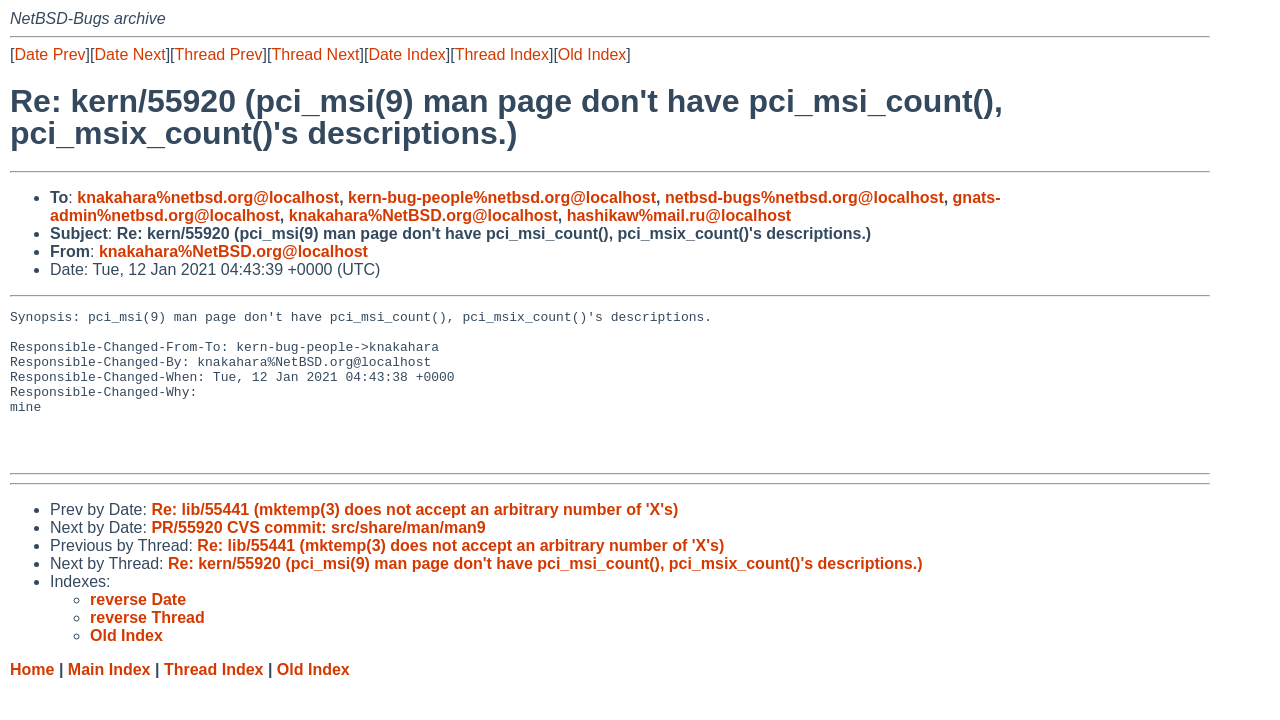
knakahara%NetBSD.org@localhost (423, 215)
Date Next (129, 54)
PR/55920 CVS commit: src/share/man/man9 (318, 557)
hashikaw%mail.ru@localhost (679, 215)
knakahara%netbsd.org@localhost (208, 197)
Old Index (592, 54)
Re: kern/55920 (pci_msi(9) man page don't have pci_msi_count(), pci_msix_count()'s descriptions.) (545, 593)
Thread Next (315, 54)
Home (32, 699)
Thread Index (502, 54)
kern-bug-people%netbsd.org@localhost (502, 197)
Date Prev (49, 54)
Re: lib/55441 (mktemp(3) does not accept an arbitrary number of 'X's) (414, 539)
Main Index (109, 699)
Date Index (406, 54)
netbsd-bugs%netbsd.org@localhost (804, 197)
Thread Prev (219, 54)
